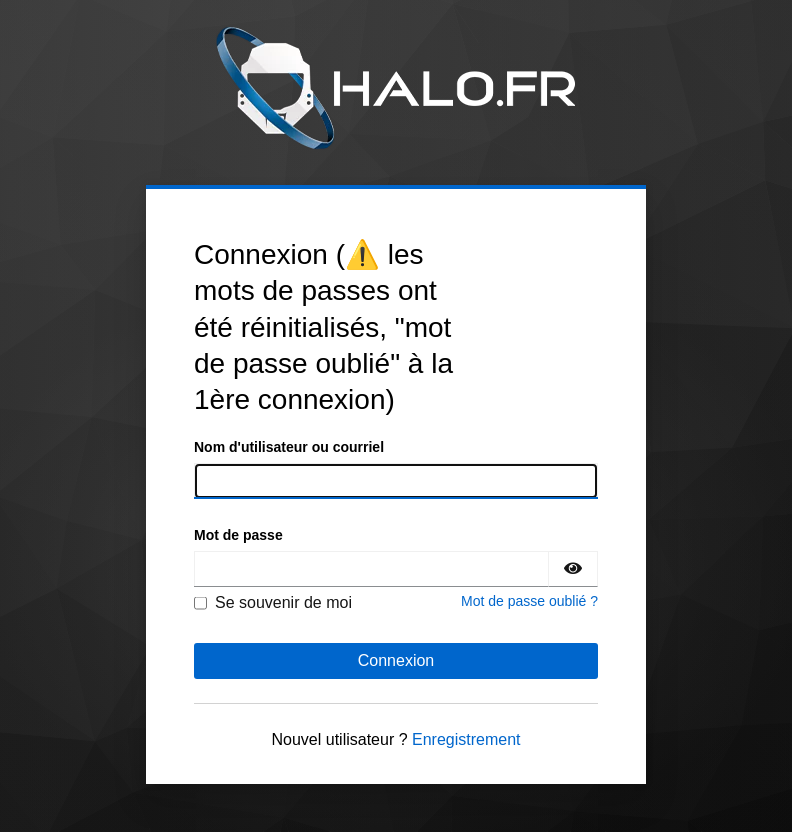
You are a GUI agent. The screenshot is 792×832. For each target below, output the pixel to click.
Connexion (396, 660)
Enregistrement (466, 739)
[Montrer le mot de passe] (573, 569)
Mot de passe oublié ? (529, 601)
